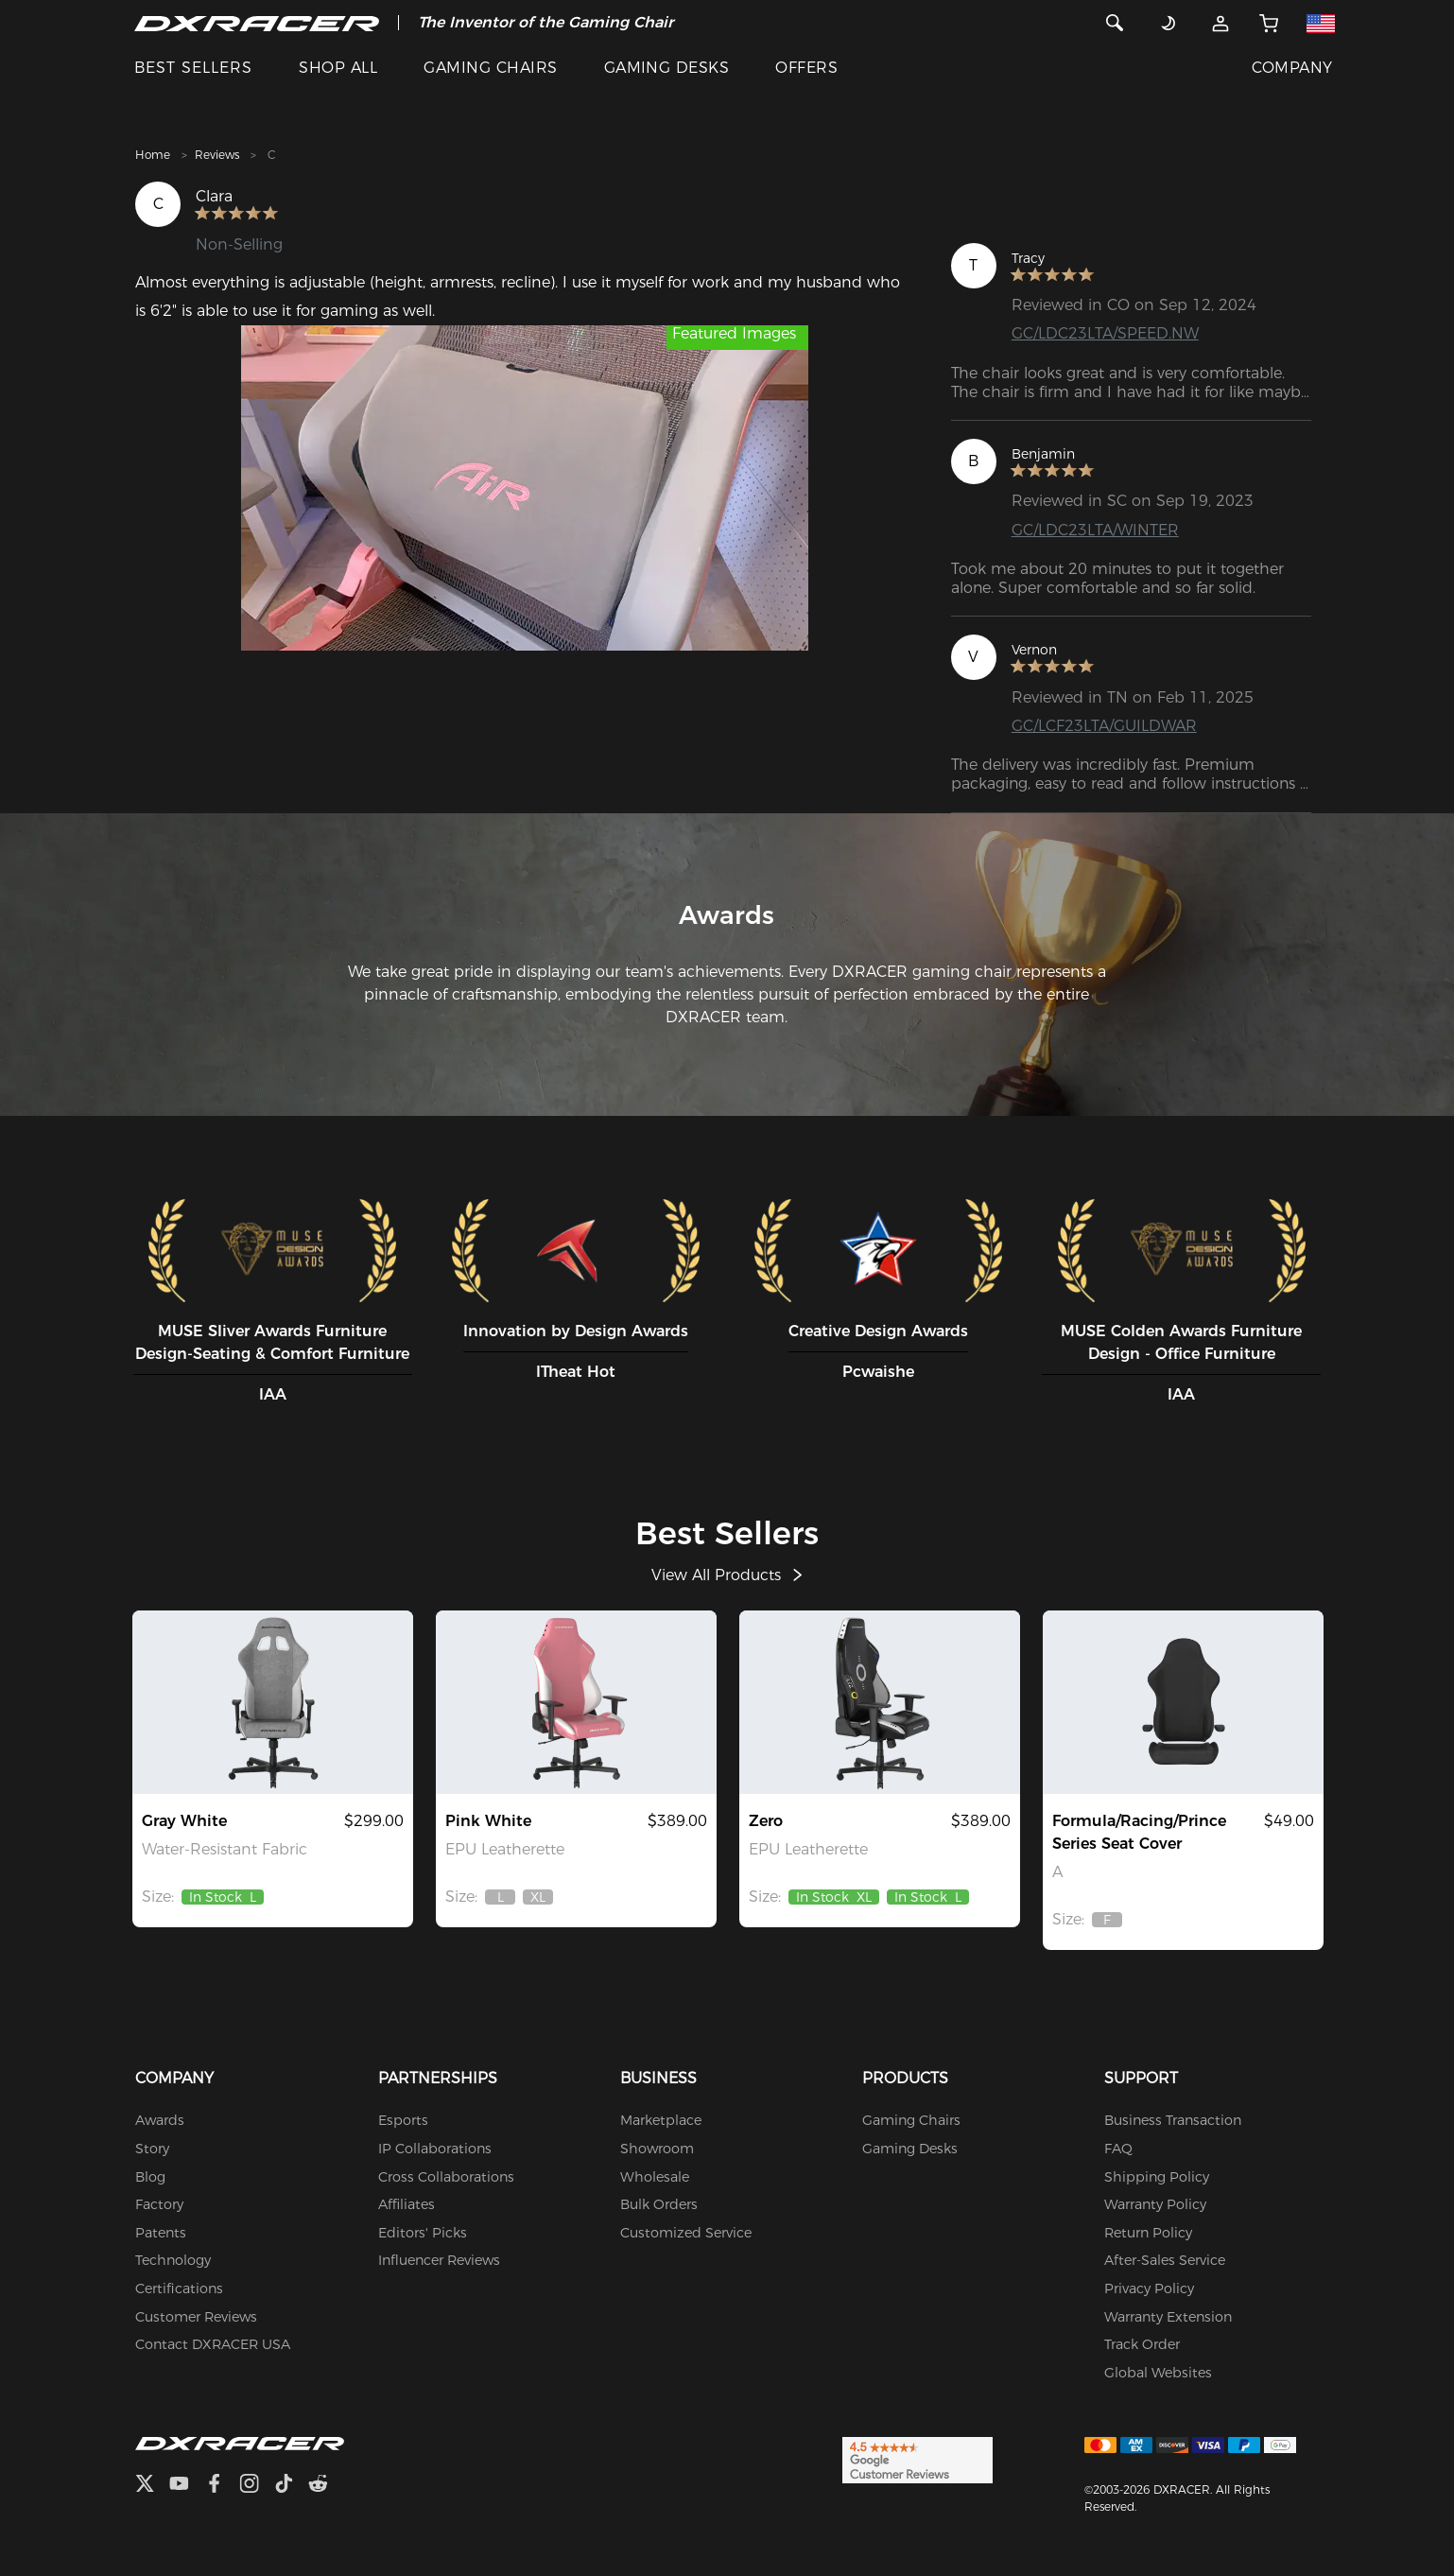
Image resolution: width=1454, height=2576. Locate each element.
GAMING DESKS (667, 68)
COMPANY (1292, 68)
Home (152, 155)
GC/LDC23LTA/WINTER (1095, 530)
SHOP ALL (338, 68)
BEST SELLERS (193, 68)
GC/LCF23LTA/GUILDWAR (1104, 726)
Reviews (217, 155)
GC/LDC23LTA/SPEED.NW (1105, 333)
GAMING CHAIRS (490, 68)
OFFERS (806, 68)
